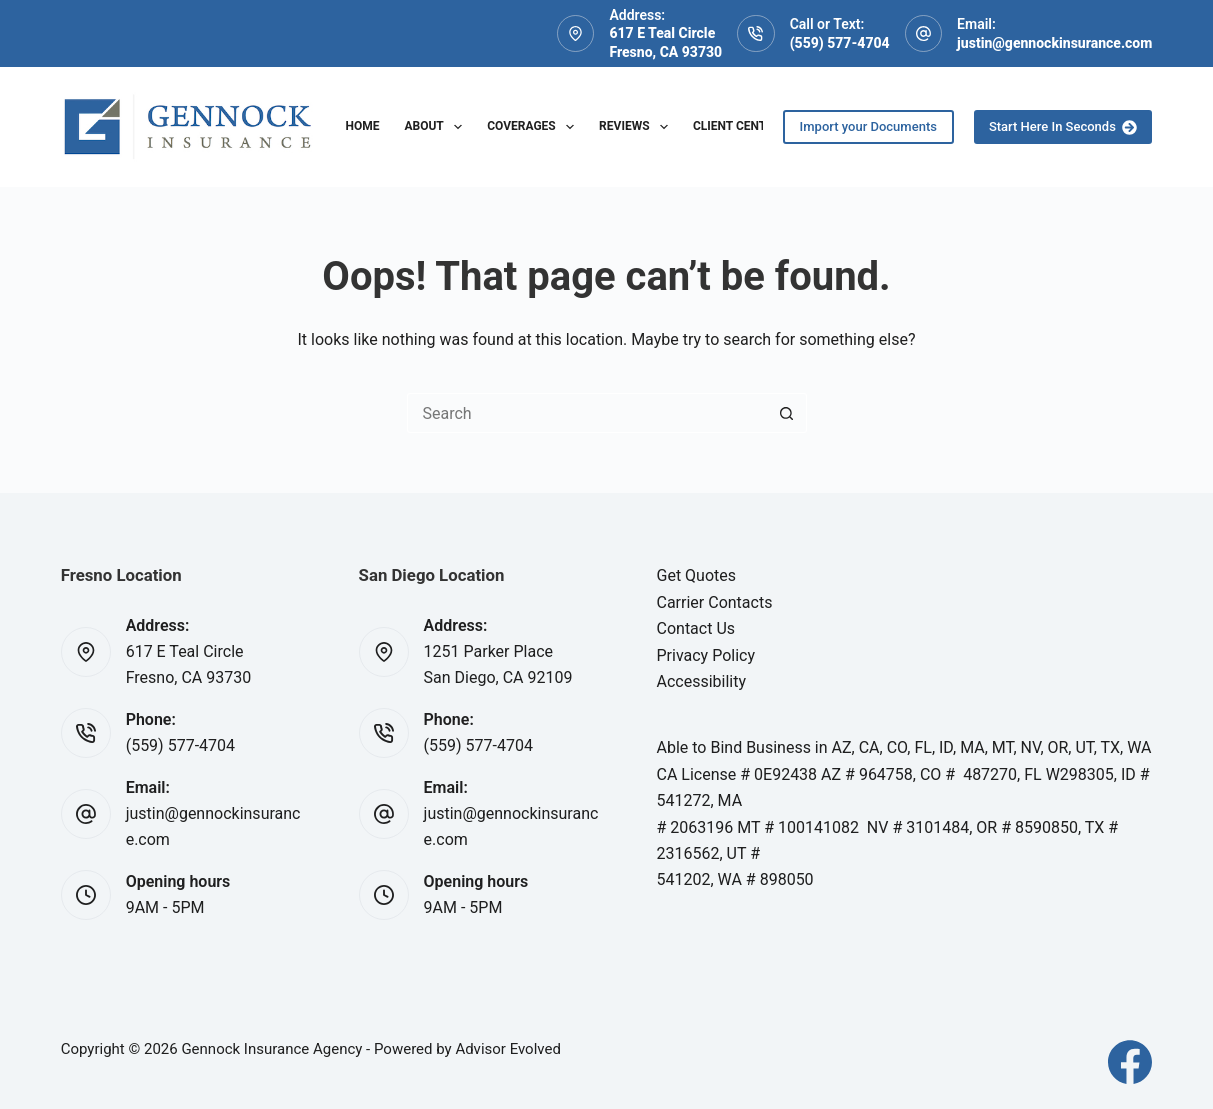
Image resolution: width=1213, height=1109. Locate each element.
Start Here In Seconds (1063, 127)
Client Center (737, 126)
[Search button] (787, 413)
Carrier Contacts (715, 602)
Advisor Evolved (508, 1049)
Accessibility (702, 681)
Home (362, 126)
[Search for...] (587, 413)
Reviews (637, 127)
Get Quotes (697, 575)
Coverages (534, 127)
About (437, 127)
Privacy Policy (706, 655)
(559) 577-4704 (840, 43)
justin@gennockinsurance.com (1054, 43)
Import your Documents (868, 126)
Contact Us (696, 628)
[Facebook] (1130, 1062)
